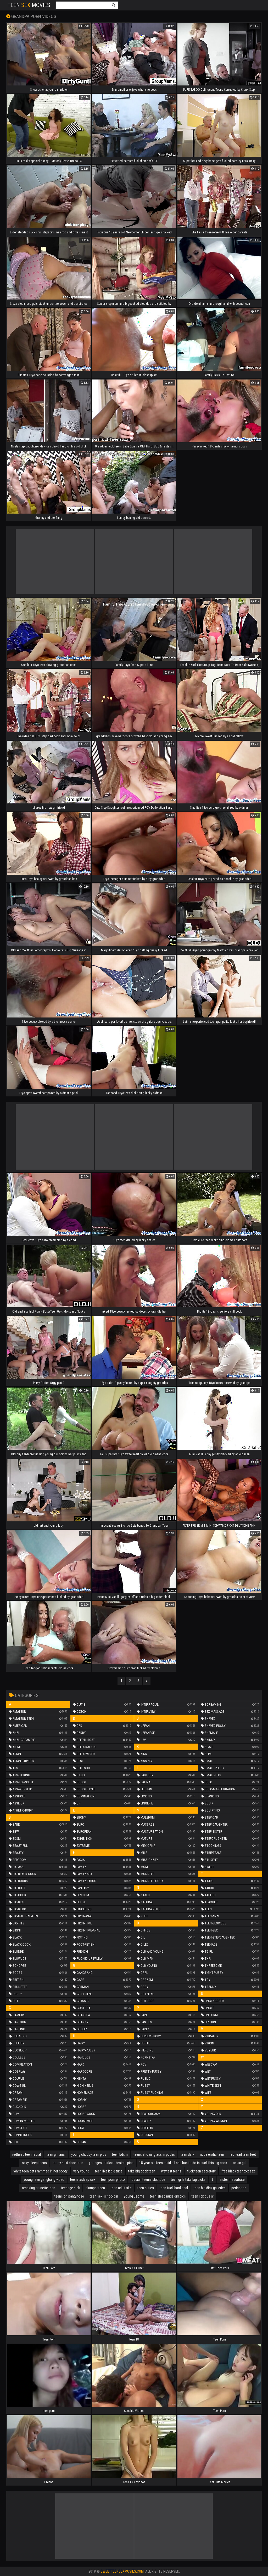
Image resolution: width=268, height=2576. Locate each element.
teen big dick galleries (210, 2188)
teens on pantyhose (69, 2196)
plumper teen (95, 2188)
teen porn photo (113, 2179)
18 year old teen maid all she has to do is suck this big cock (183, 2163)
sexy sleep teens (34, 2163)
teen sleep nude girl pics (168, 2196)
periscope (238, 2188)
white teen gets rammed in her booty (40, 2171)
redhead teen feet (243, 2154)
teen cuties (145, 2188)
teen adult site (121, 2188)
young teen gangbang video (44, 2179)
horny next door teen (68, 2163)
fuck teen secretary (201, 2171)
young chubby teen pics (88, 2154)
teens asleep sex (82, 2179)
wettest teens (171, 2171)
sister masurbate (232, 2179)
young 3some (134, 2196)
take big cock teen (141, 2171)
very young (81, 2171)
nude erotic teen (212, 2154)
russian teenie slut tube (148, 2179)
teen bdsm (120, 2154)
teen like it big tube (108, 2171)
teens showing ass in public (154, 2154)
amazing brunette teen (38, 2188)
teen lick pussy (203, 2196)
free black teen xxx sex (238, 2171)
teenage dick (70, 2188)
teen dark (187, 2154)
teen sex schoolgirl (104, 2196)
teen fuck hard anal (174, 2188)
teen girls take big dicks (188, 2179)
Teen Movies (28, 5)
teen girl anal (56, 2154)
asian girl (239, 2163)
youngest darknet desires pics (111, 2163)
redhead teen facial (26, 2154)
